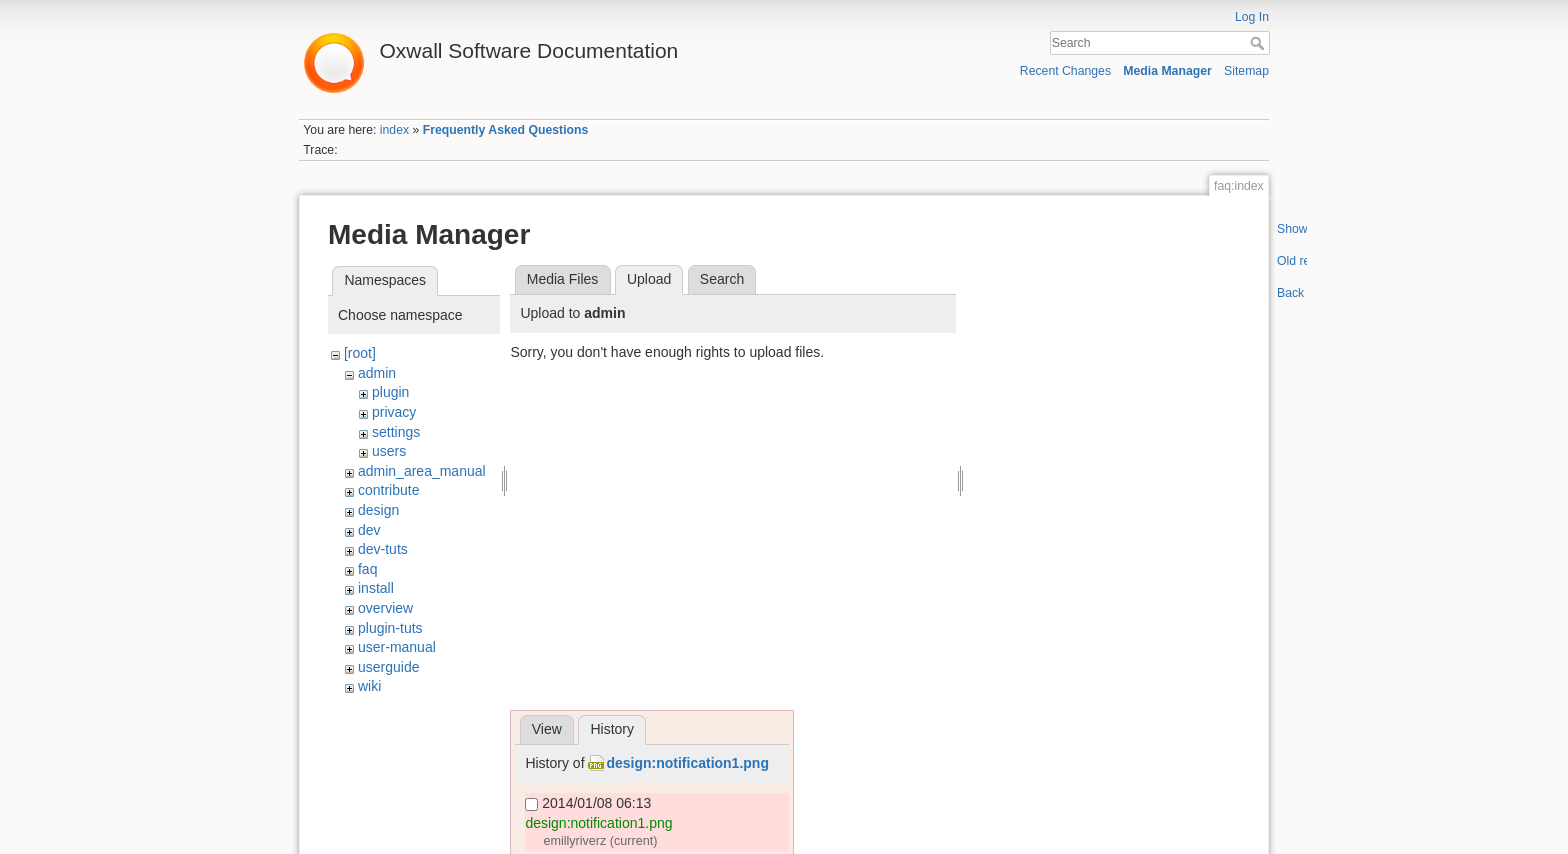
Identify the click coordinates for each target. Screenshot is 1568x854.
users (389, 451)
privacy (394, 412)
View (547, 729)
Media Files (563, 279)
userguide (389, 667)
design (378, 510)
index (394, 130)
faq (367, 569)
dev (369, 530)
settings (396, 432)
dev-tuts (383, 549)
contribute (388, 490)
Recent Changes (1065, 71)
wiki (369, 686)
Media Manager (1167, 71)
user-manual (397, 647)
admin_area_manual (422, 471)
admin (377, 373)
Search (1259, 43)
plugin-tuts (390, 628)
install (376, 588)
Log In (1252, 17)
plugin (390, 392)
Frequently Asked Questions (506, 130)
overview (385, 608)
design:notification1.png (687, 763)
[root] (360, 353)
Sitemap (1246, 71)
